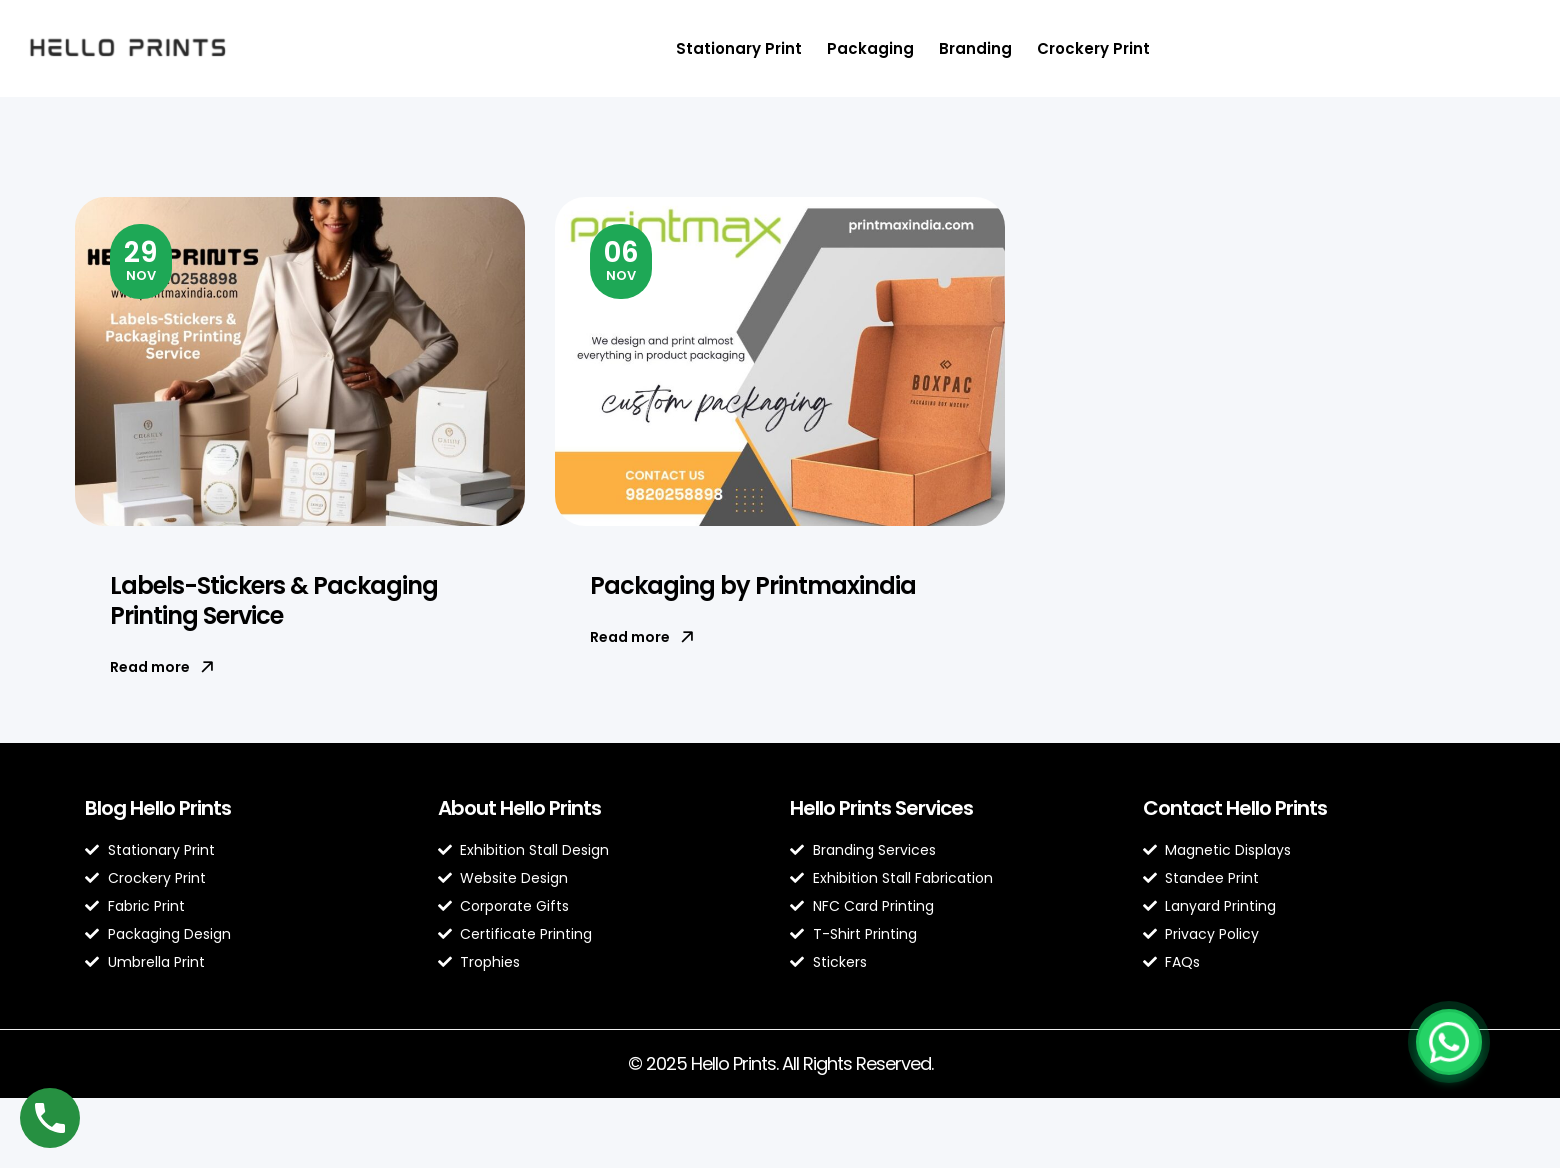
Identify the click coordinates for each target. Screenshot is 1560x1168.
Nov (141, 259)
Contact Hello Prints (1235, 808)
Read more (162, 667)
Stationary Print (739, 48)
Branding (975, 48)
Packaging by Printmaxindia (753, 585)
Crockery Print (1093, 48)
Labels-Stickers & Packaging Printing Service (274, 600)
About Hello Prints (519, 808)
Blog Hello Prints (158, 808)
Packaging (870, 48)
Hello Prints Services (881, 808)
